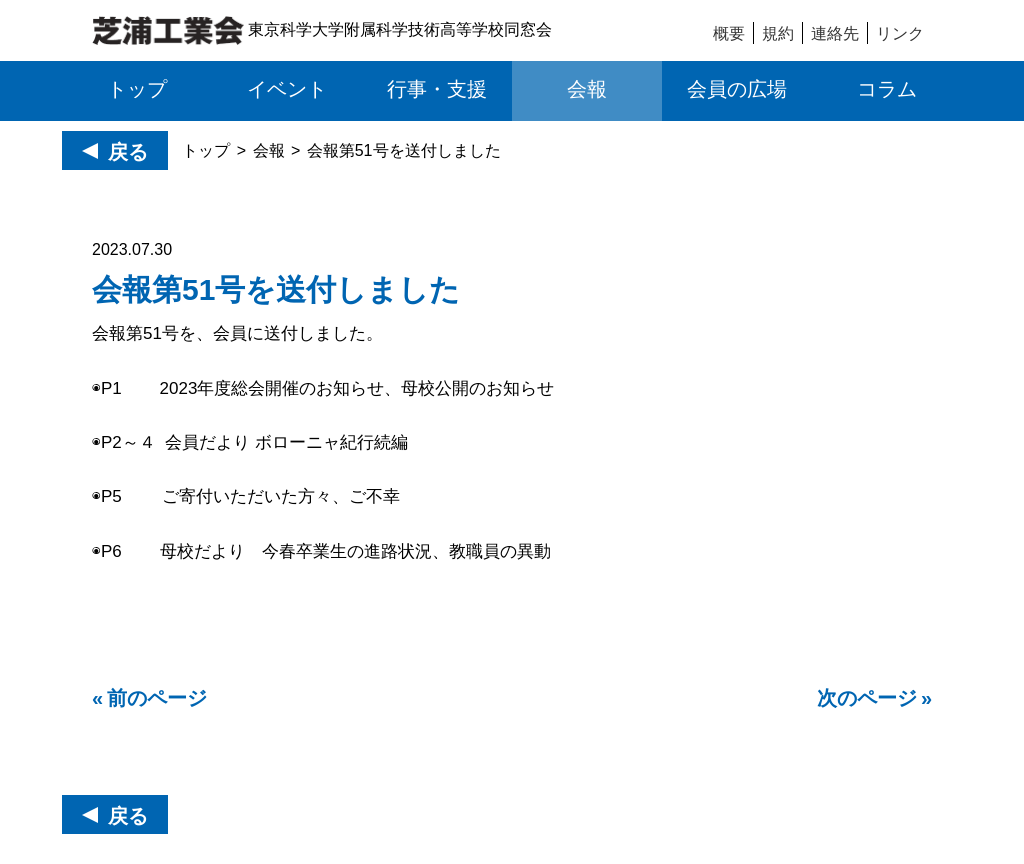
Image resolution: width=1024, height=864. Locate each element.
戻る (128, 152)
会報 (269, 150)
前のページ (157, 698)
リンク (900, 33)
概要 (729, 33)
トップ (206, 150)
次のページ (867, 698)
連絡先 (835, 33)
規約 (778, 33)
